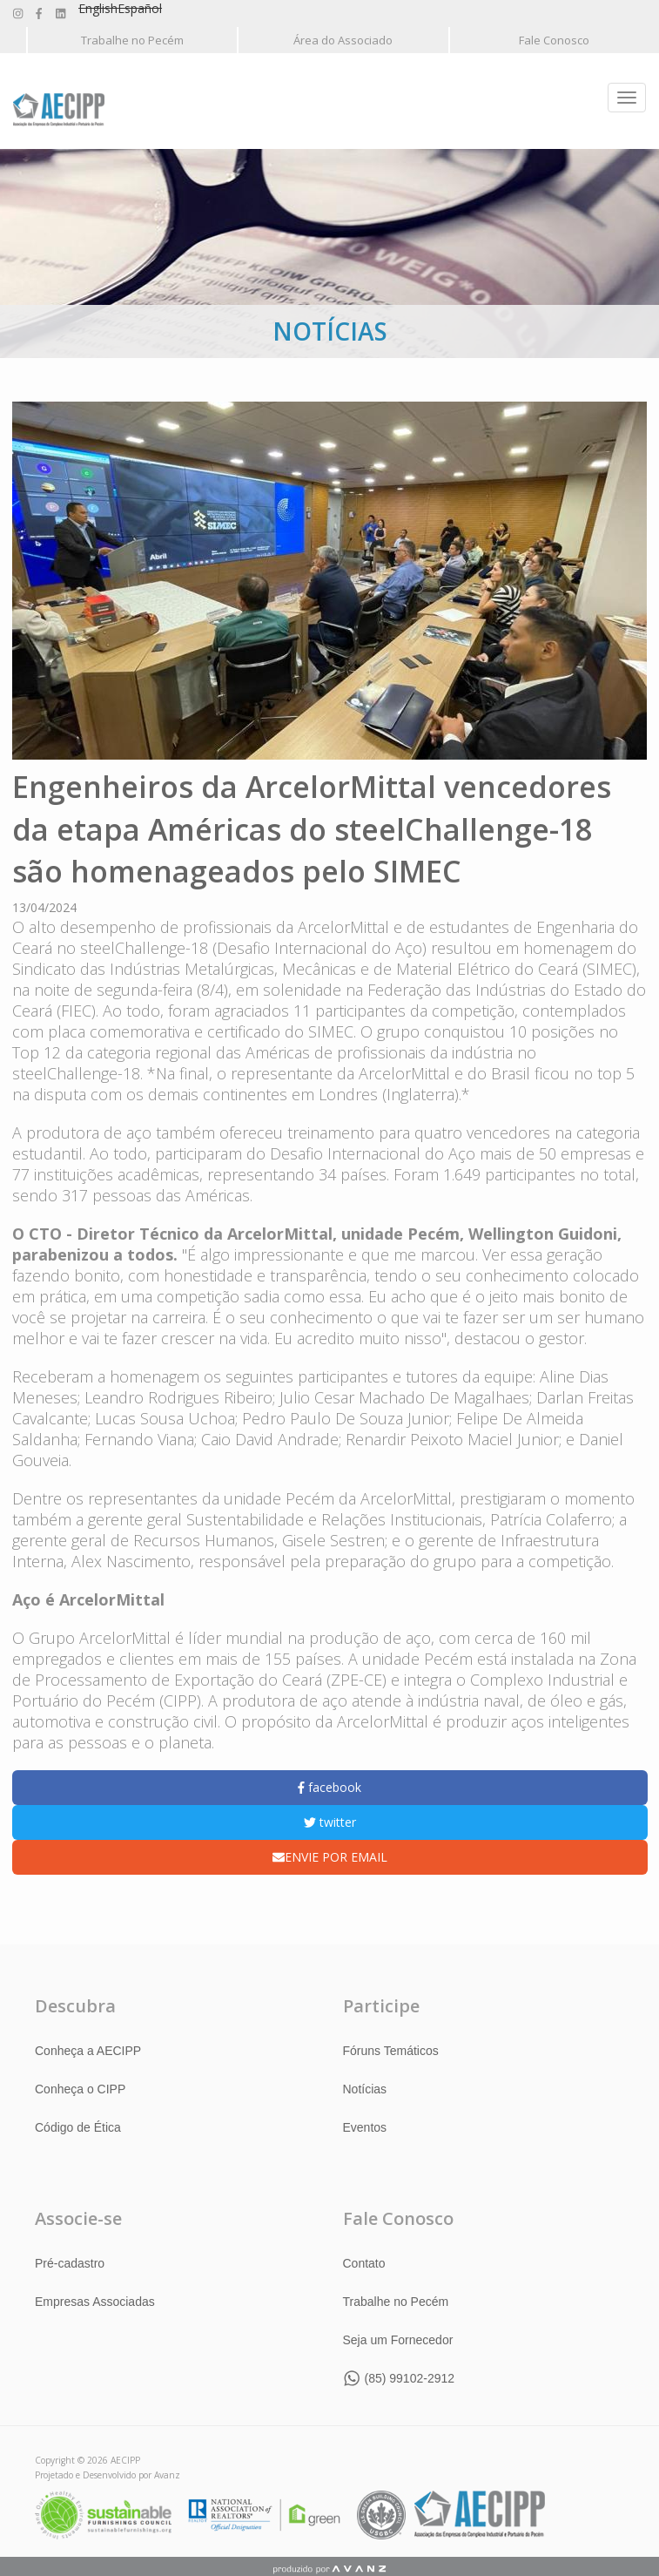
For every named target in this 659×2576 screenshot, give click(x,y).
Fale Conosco (554, 40)
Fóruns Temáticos (391, 2050)
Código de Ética (78, 2126)
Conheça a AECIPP (88, 2050)
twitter (330, 1821)
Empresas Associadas (95, 2301)
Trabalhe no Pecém (132, 40)
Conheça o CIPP (80, 2088)
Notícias (365, 2088)
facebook (329, 1786)
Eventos (365, 2126)
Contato (364, 2262)
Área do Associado (343, 40)
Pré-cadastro (69, 2262)
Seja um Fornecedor (398, 2339)
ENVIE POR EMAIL (329, 1856)
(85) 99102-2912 (410, 2377)
